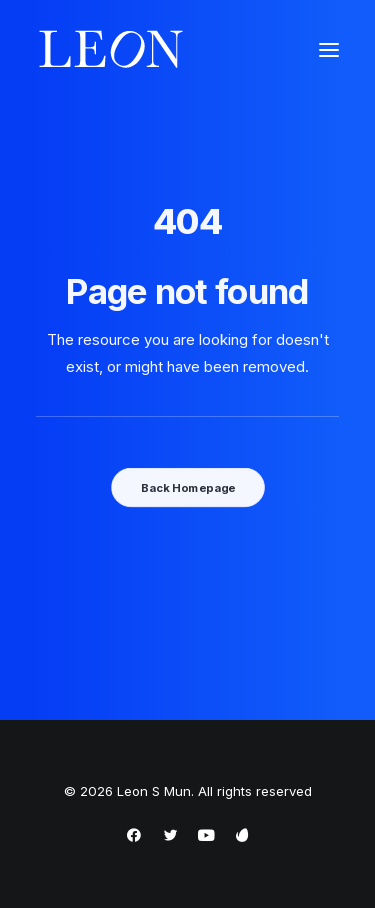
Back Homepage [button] (187, 487)
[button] (329, 49)
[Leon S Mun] (111, 49)
